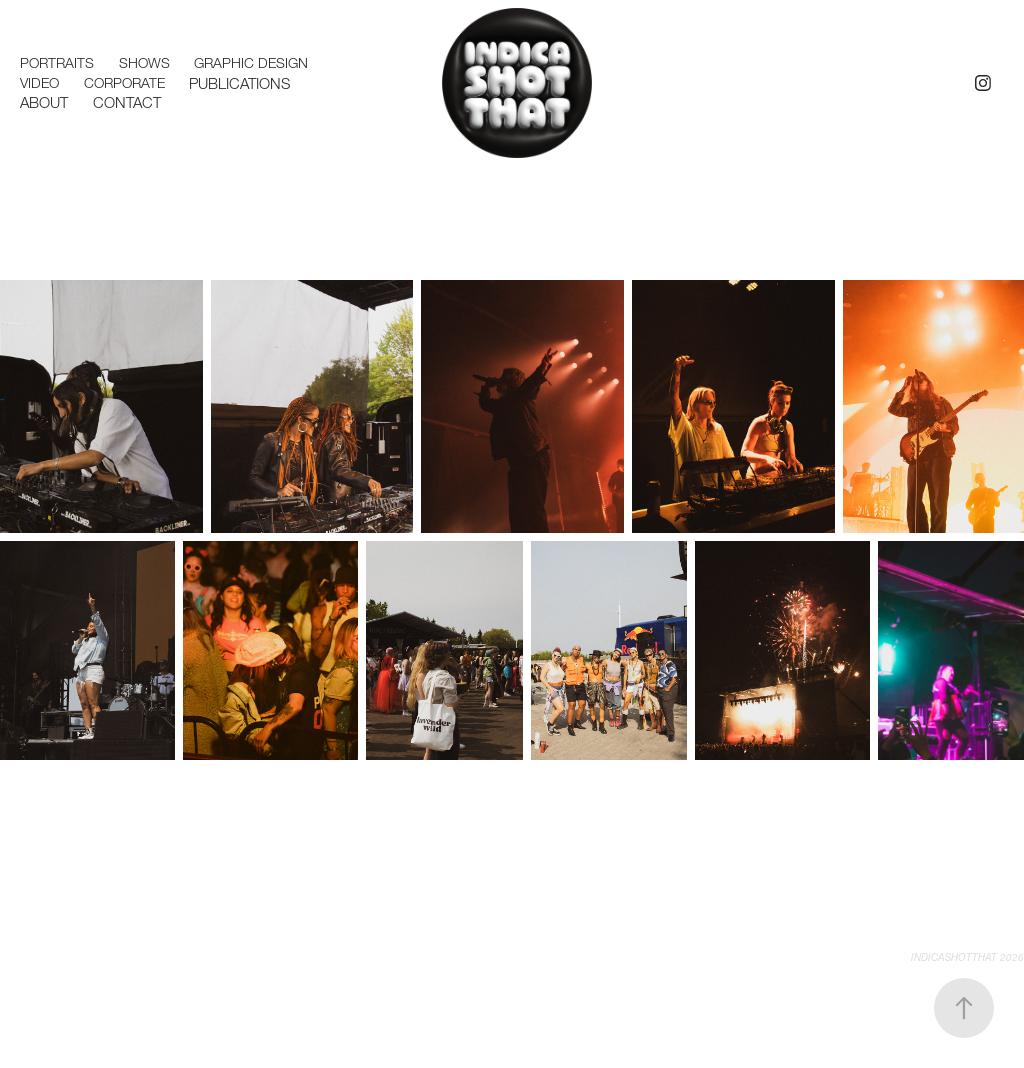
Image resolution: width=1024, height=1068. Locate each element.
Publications (239, 83)
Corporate (124, 83)
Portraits (57, 63)
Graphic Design (251, 63)
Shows (144, 63)
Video (39, 83)
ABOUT (44, 102)
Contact (127, 102)
